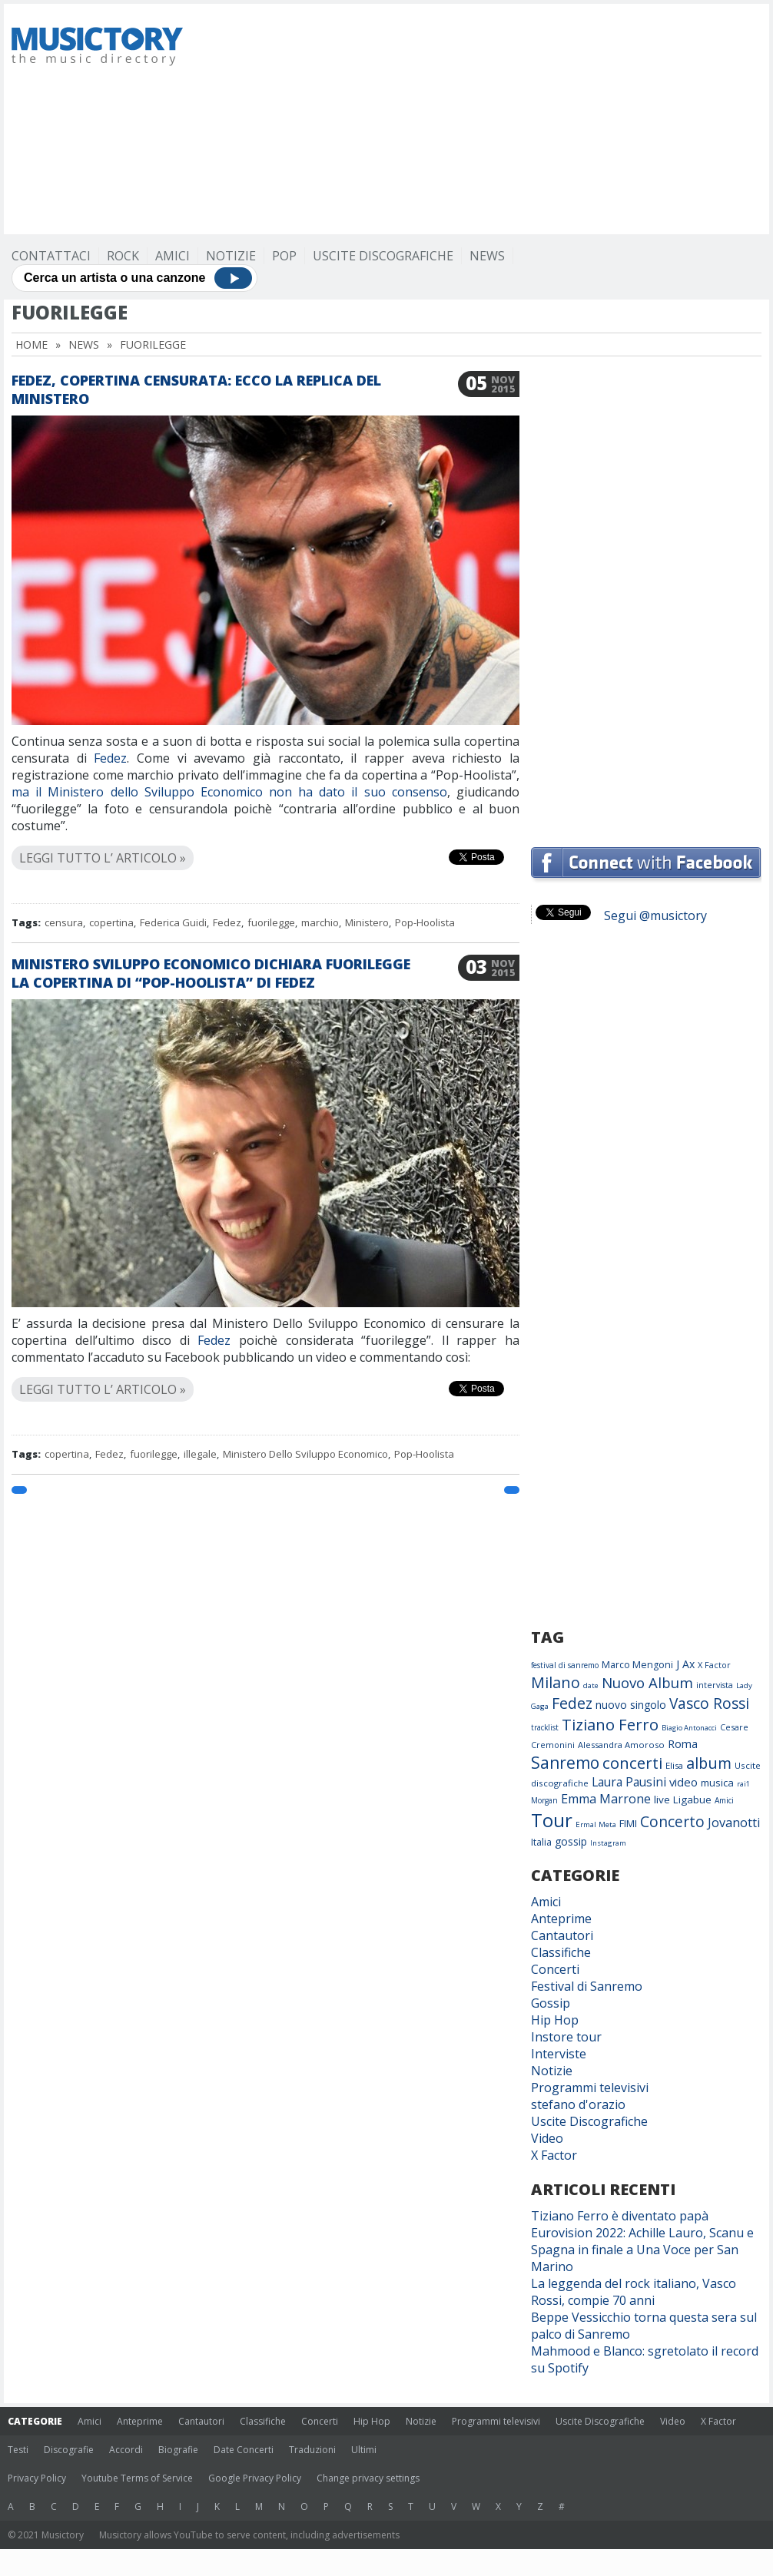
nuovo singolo (631, 1704)
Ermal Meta (596, 1824)
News (487, 255)
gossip (571, 1841)
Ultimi (364, 2449)
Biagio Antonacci (689, 1728)
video (683, 1782)
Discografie (69, 2449)
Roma (683, 1743)
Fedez (110, 758)
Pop (284, 255)
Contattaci (51, 255)
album (709, 1763)
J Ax (685, 1664)
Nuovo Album (647, 1682)
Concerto (672, 1821)
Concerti (555, 1969)
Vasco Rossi (709, 1703)
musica (717, 1783)
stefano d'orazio (578, 2104)
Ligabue (692, 1799)
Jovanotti (734, 1822)
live (662, 1799)
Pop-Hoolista (425, 922)
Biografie (178, 2449)
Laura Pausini (629, 1781)
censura (64, 922)
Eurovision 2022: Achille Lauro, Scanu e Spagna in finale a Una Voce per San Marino (642, 2249)
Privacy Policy (37, 2478)
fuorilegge (271, 922)
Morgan (544, 1800)
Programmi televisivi (590, 2087)
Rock (123, 255)
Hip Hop (555, 2019)
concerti (632, 1762)
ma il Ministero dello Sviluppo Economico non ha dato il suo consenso (229, 791)
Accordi (126, 2449)
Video (547, 2138)
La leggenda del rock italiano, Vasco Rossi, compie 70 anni (633, 2292)
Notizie (231, 255)
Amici (172, 255)
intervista (714, 1685)
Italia (541, 1842)
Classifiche (561, 1952)
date (591, 1685)
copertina (111, 922)
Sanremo (565, 1762)
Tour (551, 1820)
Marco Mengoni (637, 1664)
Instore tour (566, 2036)
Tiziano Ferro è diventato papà (619, 2215)
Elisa (674, 1765)
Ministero (367, 922)
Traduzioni (312, 2449)
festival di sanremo (565, 1665)
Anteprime (561, 1918)
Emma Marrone (606, 1798)
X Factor (714, 1664)
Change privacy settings (368, 2478)
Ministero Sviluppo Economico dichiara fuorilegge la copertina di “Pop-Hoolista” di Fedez (211, 973)
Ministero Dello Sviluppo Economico (305, 1454)
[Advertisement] (445, 119)
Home (31, 344)
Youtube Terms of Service (137, 2478)
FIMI (628, 1823)
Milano (555, 1682)
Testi (18, 2449)
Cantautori (562, 1935)
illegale (200, 1454)
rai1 (743, 1784)
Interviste (558, 2053)
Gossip (550, 2003)
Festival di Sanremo (586, 1986)
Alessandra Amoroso (621, 1744)
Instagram (608, 1843)
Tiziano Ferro (610, 1724)
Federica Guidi (173, 922)
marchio (320, 922)
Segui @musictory (655, 915)
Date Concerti (244, 2449)
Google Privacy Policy (254, 2478)
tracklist (545, 1727)
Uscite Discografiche (383, 255)
